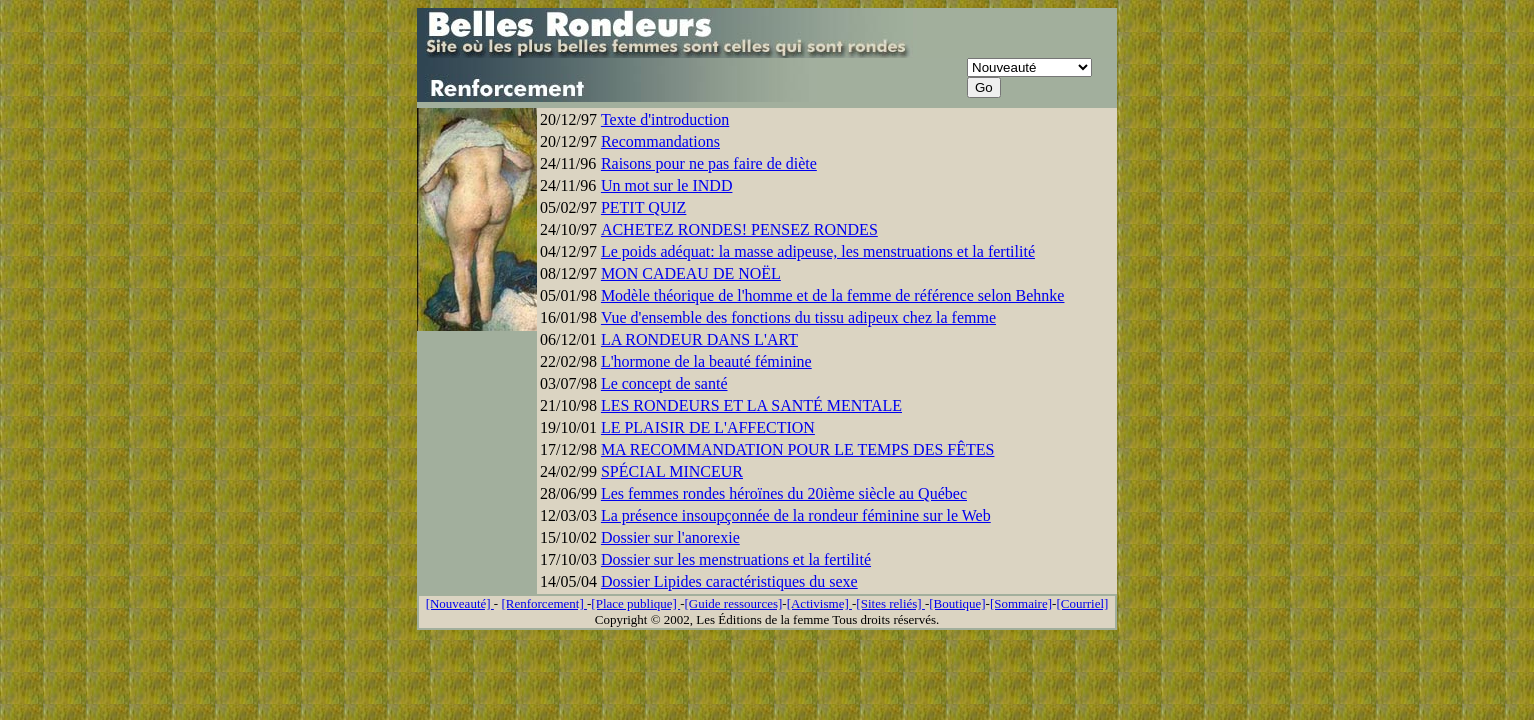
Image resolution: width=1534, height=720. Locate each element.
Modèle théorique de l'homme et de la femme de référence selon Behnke (833, 295)
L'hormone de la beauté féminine (706, 361)
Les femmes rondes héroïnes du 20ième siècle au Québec (784, 493)
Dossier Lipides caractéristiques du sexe (729, 581)
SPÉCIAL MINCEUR (672, 471)
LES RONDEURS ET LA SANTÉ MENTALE (751, 405)
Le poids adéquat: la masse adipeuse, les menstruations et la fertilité (818, 251)
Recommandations (660, 141)
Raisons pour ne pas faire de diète (709, 163)
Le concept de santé (664, 383)
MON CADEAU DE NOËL (691, 273)
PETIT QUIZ (643, 207)
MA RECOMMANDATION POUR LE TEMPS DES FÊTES (798, 449)
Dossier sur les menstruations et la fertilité (736, 559)
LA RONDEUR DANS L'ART (699, 339)
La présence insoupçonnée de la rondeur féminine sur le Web (796, 515)
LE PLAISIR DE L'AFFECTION (708, 427)
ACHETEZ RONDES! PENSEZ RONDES (739, 229)
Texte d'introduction (665, 119)
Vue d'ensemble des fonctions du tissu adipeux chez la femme (798, 317)
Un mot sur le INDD (667, 185)
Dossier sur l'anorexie (670, 537)
